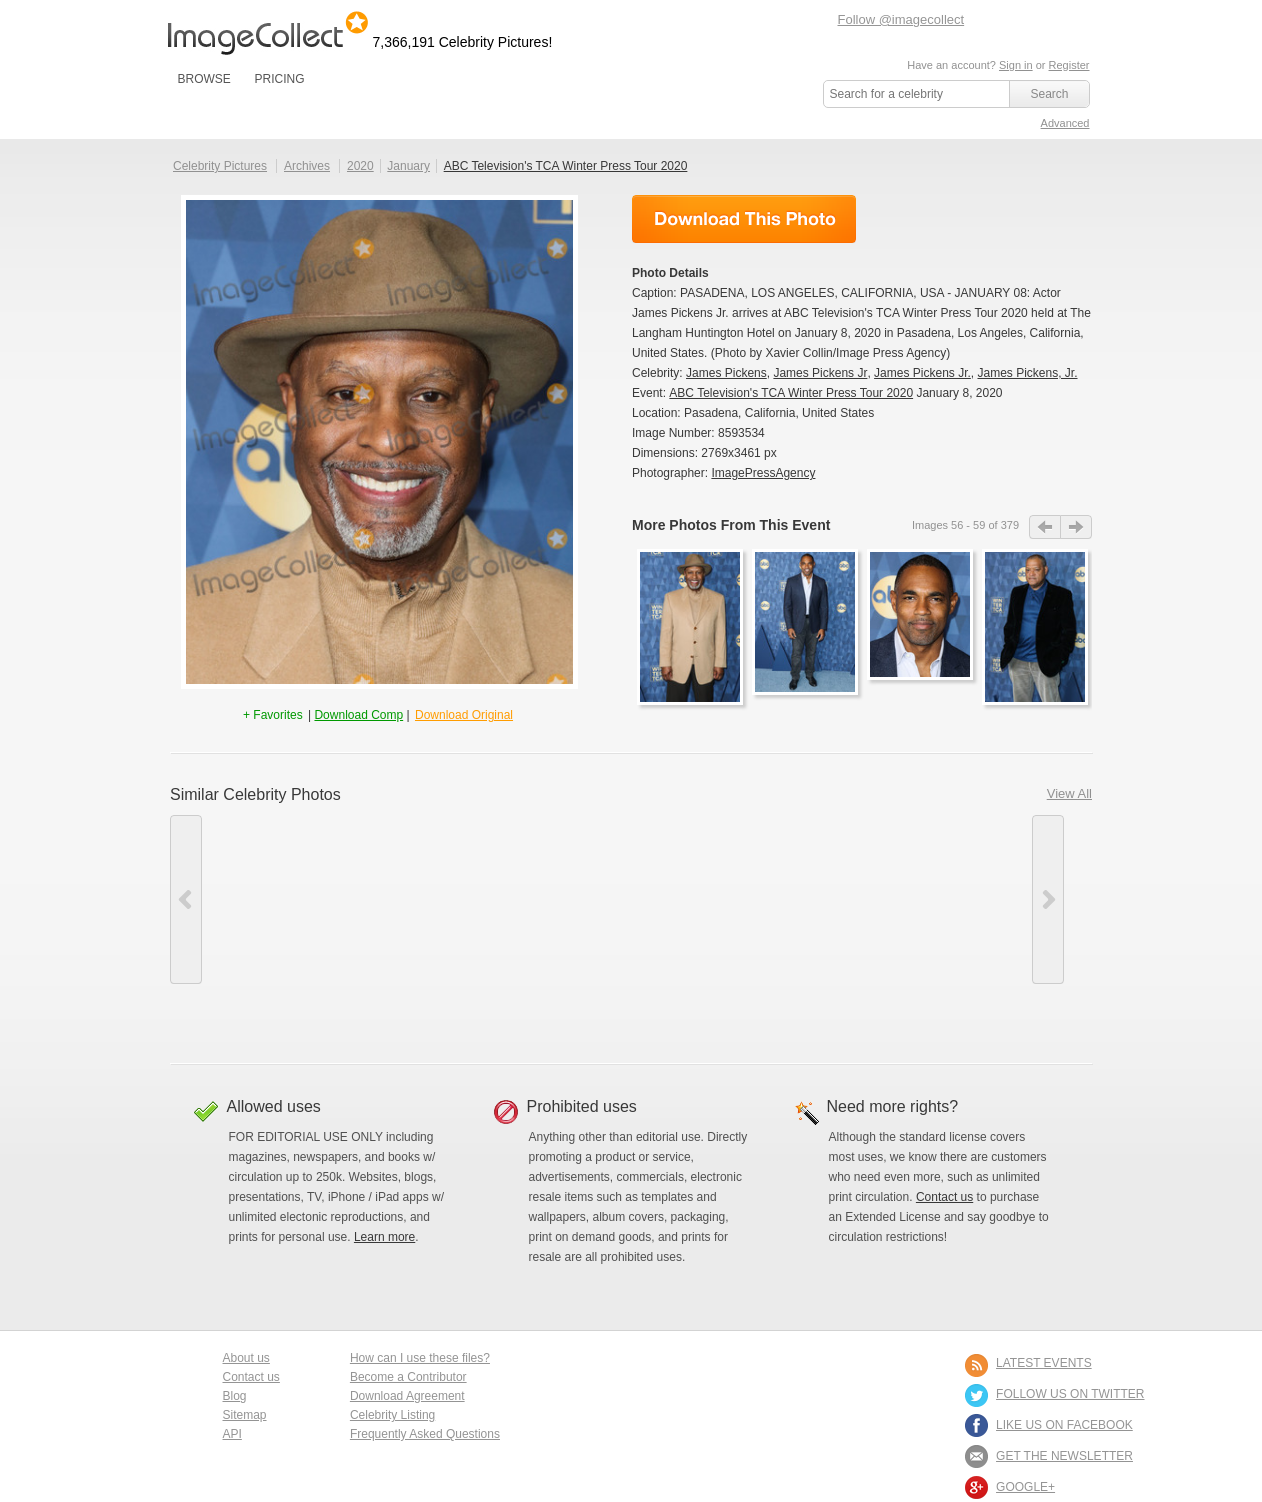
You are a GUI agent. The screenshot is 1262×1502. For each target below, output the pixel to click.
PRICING (279, 79)
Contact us (944, 1197)
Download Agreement (407, 1396)
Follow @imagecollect (901, 19)
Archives (307, 166)
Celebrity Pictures (220, 166)
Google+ (1025, 1487)
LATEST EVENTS (1044, 1363)
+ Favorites (274, 715)
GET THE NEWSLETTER (1064, 1456)
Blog (235, 1396)
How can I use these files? (420, 1358)
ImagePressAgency (763, 473)
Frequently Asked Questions (425, 1434)
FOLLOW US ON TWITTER (1070, 1394)
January (408, 166)
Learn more (384, 1237)
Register (1069, 65)
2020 (360, 166)
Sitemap (245, 1415)
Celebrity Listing (392, 1415)
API (232, 1434)
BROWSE (204, 79)
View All (1069, 793)
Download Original (464, 715)
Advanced (1065, 123)
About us (246, 1358)
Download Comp (358, 715)
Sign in (1016, 65)
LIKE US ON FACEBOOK (1064, 1425)
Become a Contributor (408, 1377)
